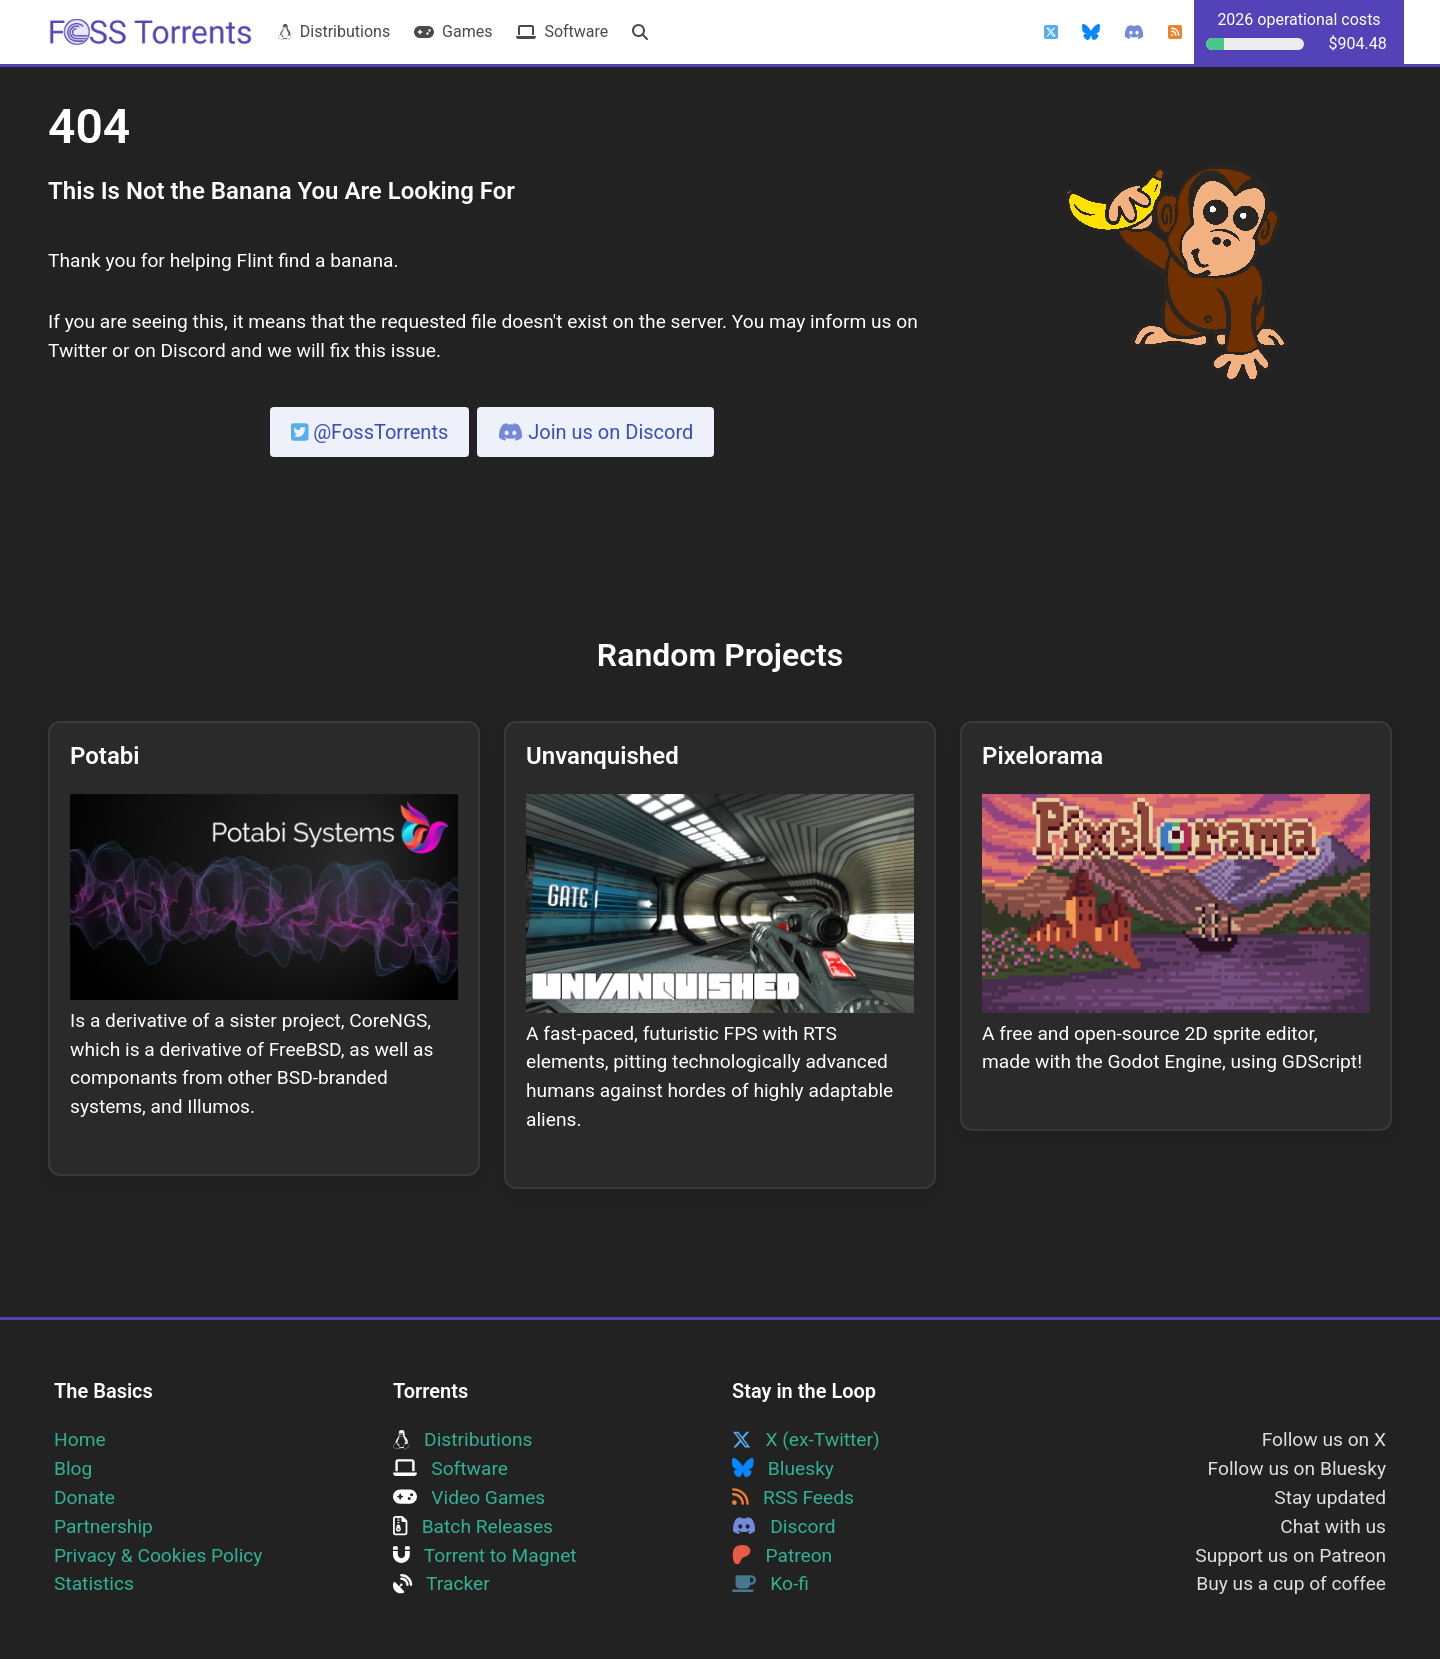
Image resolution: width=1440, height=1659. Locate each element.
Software (562, 31)
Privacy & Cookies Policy (158, 1555)
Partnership (103, 1526)
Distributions (334, 31)
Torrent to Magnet (485, 1555)
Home (80, 1439)
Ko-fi (770, 1583)
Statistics (94, 1583)
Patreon (782, 1555)
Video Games (469, 1497)
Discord (784, 1526)
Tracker (441, 1583)
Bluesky (783, 1468)
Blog (73, 1468)
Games (453, 31)
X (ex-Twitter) (806, 1439)
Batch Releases (473, 1526)
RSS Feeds (793, 1497)
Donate (84, 1497)
